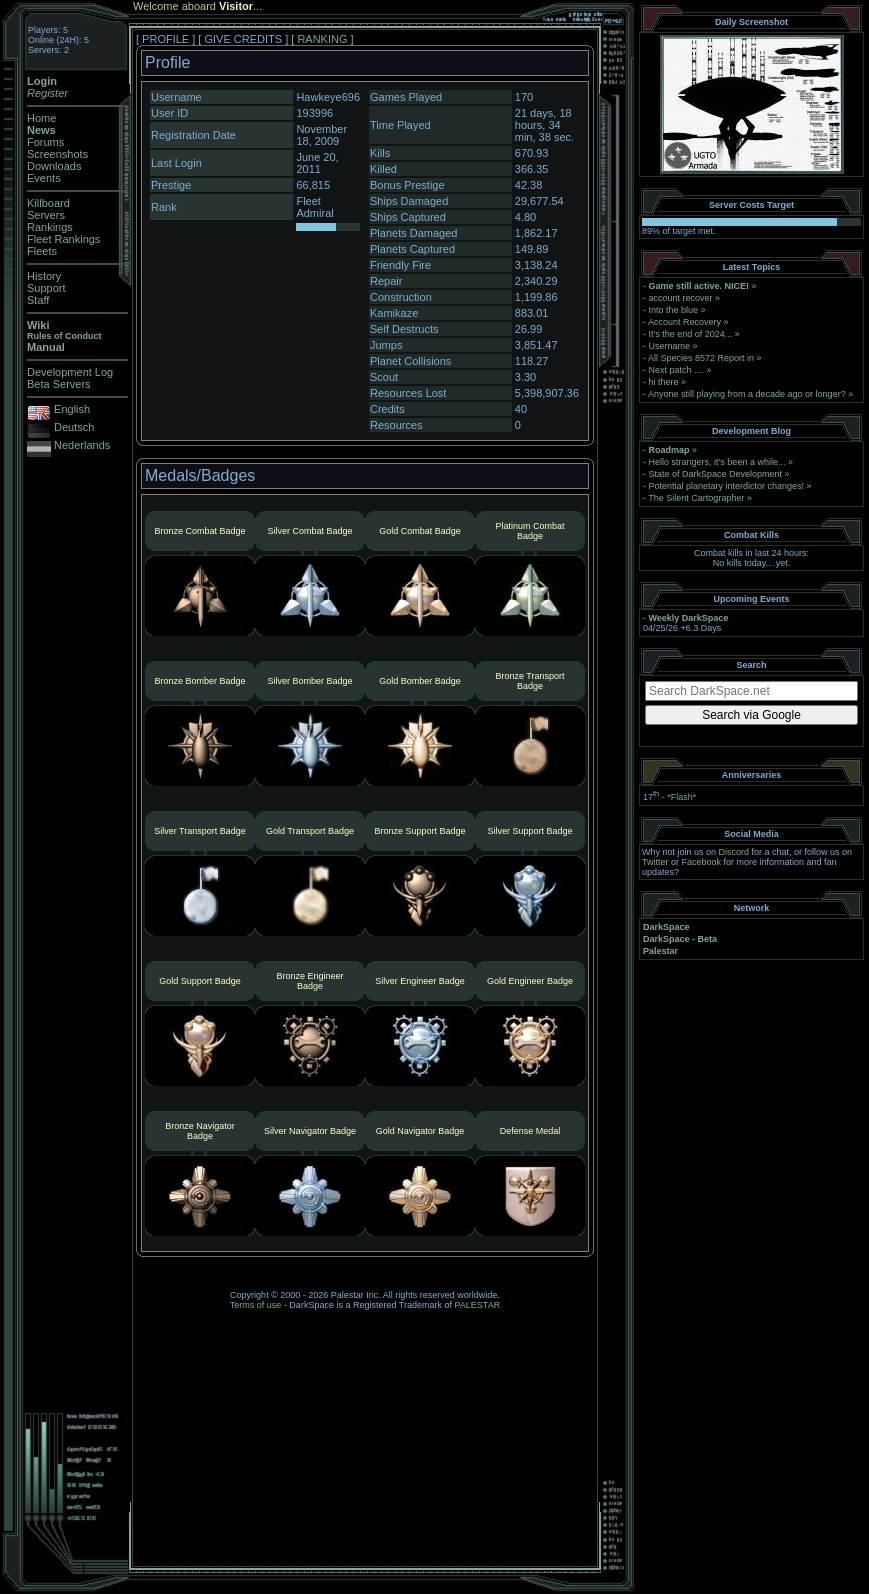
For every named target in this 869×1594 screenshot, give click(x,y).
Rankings (50, 227)
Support (46, 288)
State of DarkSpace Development (716, 474)
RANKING (322, 39)
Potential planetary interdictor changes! (727, 486)
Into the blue (674, 310)
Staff (38, 300)
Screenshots (57, 154)
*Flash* (681, 797)
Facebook (702, 862)
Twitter (655, 862)
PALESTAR (477, 1305)
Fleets (42, 251)
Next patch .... (677, 370)
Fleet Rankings (63, 239)
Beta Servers (59, 384)
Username (670, 346)
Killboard (48, 203)
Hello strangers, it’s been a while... (717, 462)
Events (44, 178)
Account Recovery (684, 322)
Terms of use (256, 1305)
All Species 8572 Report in (701, 358)
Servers (46, 215)
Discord (734, 852)
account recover (681, 298)
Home (41, 118)
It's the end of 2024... (691, 334)
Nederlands (82, 445)
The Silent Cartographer (696, 498)
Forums (45, 142)
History (44, 276)
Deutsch (74, 427)
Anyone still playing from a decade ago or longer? (747, 394)
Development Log (70, 372)
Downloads (54, 166)
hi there (664, 382)
